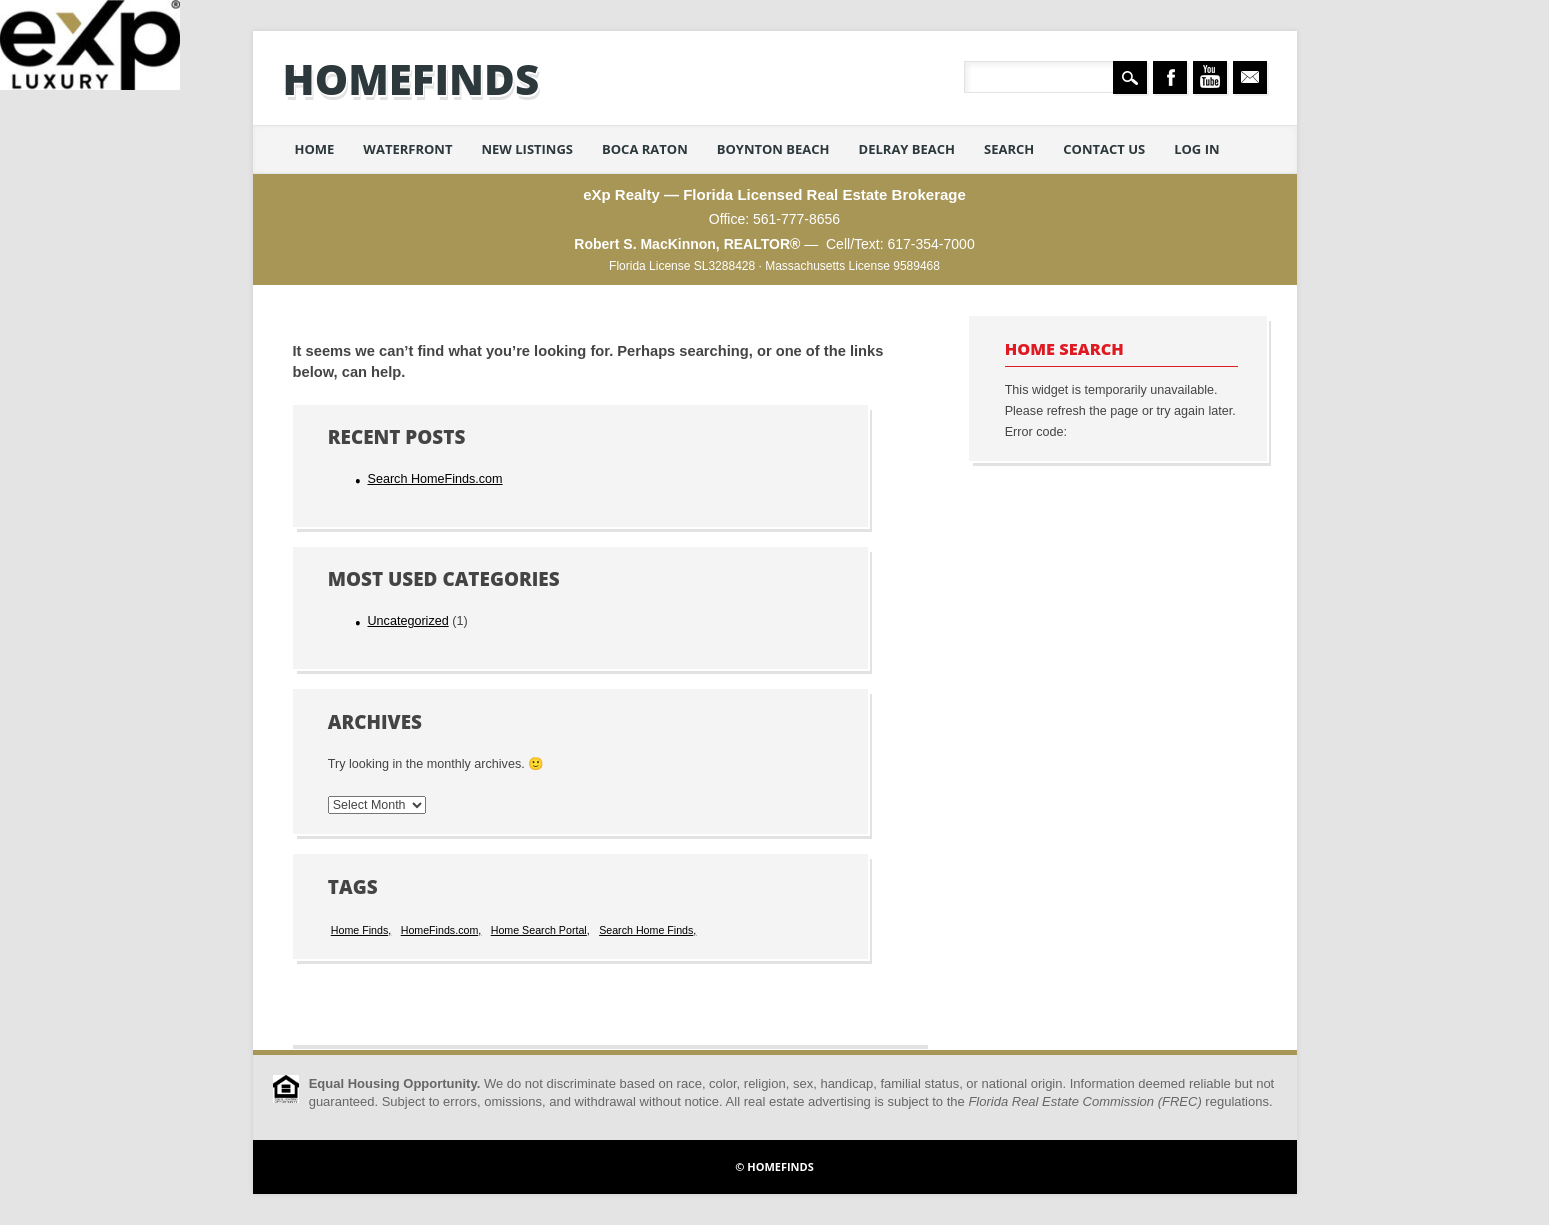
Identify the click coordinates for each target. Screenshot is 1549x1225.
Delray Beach (907, 149)
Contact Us (1104, 149)
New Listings (527, 149)
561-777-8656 (796, 219)
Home (315, 149)
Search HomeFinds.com (434, 479)
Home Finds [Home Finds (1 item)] (359, 930)
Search (1009, 149)
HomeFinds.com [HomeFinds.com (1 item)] (440, 930)
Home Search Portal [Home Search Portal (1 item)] (539, 930)
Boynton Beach (773, 149)
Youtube (1210, 77)
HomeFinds (411, 78)
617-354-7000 (930, 244)
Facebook (1170, 77)
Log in (1196, 149)
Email (1250, 77)
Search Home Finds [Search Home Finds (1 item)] (646, 930)
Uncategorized (407, 621)
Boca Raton (645, 149)
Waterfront (407, 149)
